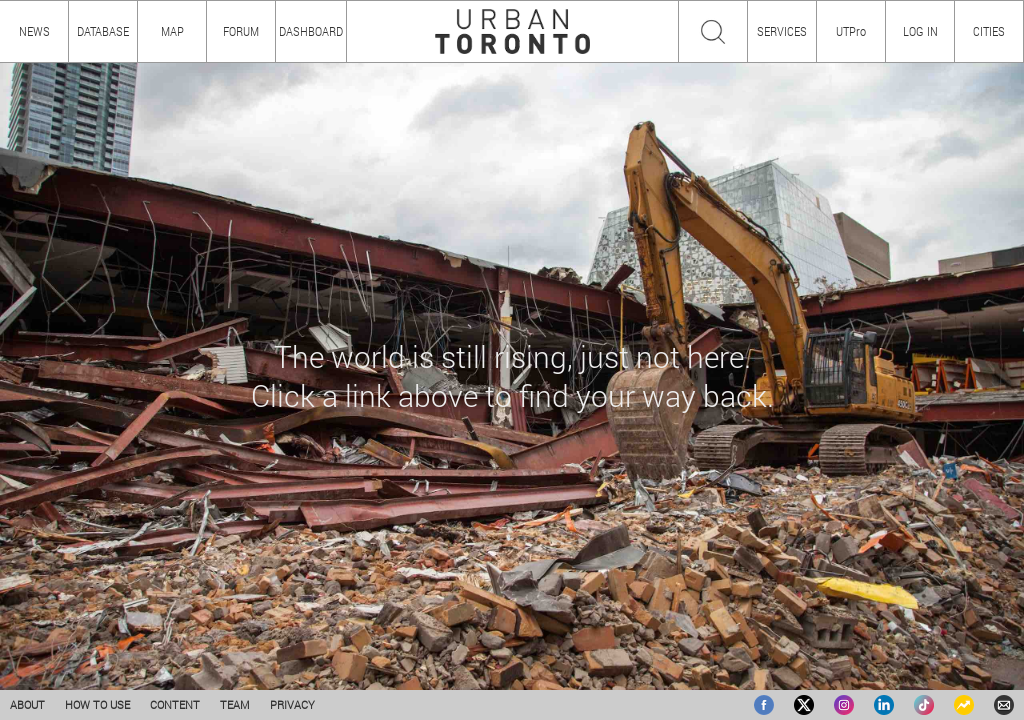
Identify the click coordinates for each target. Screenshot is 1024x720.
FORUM (241, 31)
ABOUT (27, 704)
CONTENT (175, 704)
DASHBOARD (311, 31)
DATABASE (103, 31)
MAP (172, 31)
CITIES (989, 31)
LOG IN (920, 31)
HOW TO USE (97, 704)
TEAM (235, 704)
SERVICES (782, 31)
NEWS (34, 31)
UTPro (851, 31)
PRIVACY (292, 704)
